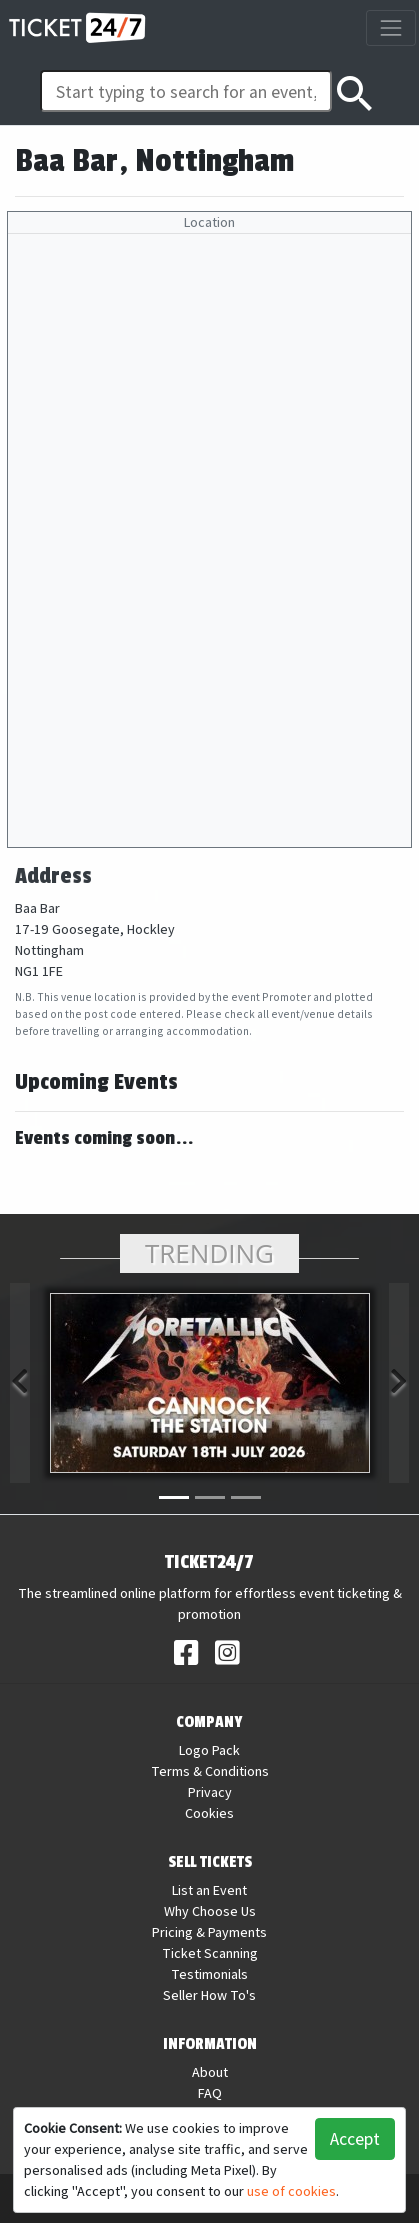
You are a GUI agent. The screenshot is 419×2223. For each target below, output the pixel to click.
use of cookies (291, 2191)
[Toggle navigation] (390, 27)
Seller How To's (209, 1995)
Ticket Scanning (210, 1953)
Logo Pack (209, 1750)
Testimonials (209, 1974)
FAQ (210, 2093)
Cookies (209, 1813)
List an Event (209, 1890)
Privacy (210, 1792)
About (210, 2072)
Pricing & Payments (209, 1932)
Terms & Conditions (210, 1771)
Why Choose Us (210, 1911)
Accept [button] (355, 2138)
